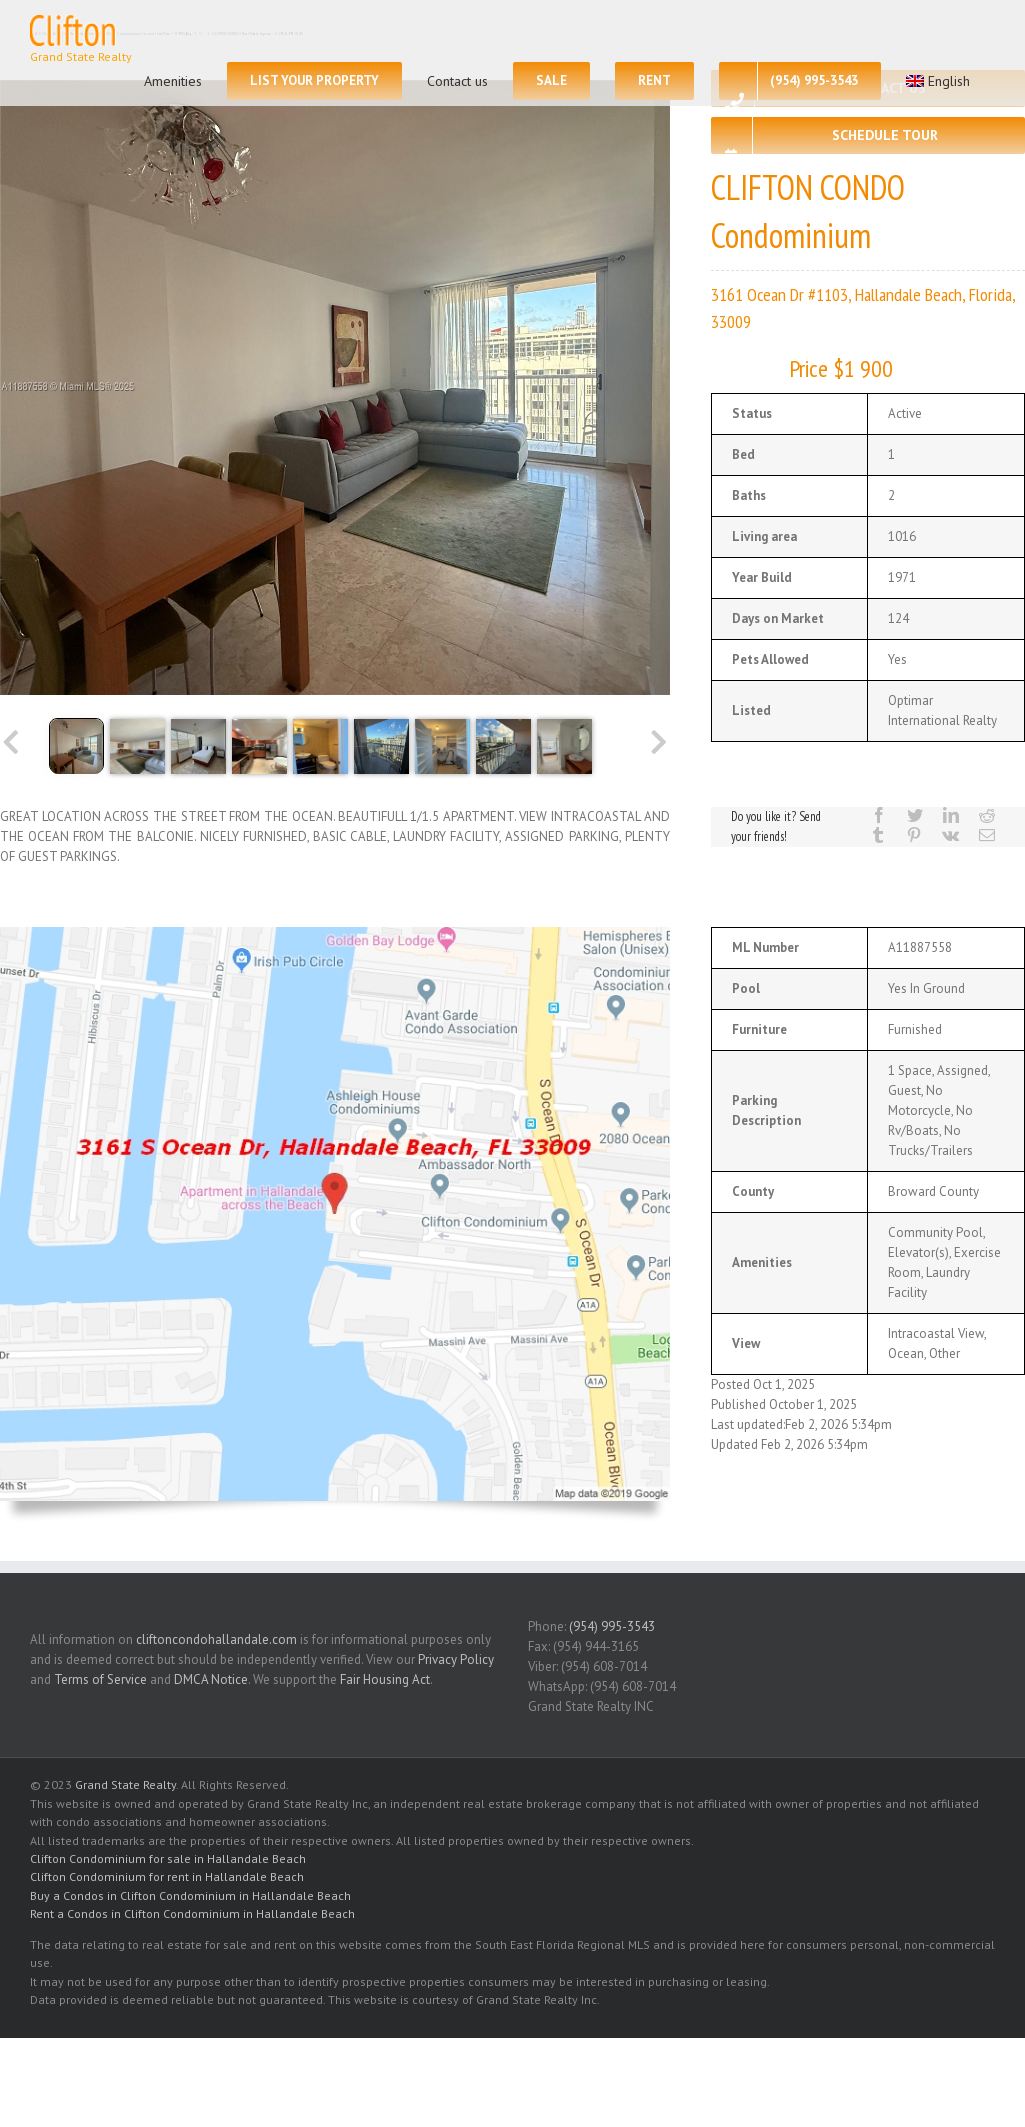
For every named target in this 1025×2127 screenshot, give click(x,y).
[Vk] (950, 835)
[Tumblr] (878, 835)
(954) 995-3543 (612, 1626)
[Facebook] (879, 815)
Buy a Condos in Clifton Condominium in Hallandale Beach (190, 1895)
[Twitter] (915, 815)
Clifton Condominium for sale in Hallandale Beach (168, 1858)
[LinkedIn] (951, 815)
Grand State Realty (125, 1784)
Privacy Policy (456, 1659)
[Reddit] (987, 815)
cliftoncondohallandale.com (216, 1639)
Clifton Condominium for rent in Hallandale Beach (167, 1876)
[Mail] (987, 835)
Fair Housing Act (385, 1679)
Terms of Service (100, 1679)
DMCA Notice (211, 1679)
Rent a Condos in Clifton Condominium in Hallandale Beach (192, 1913)
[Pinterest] (914, 835)
